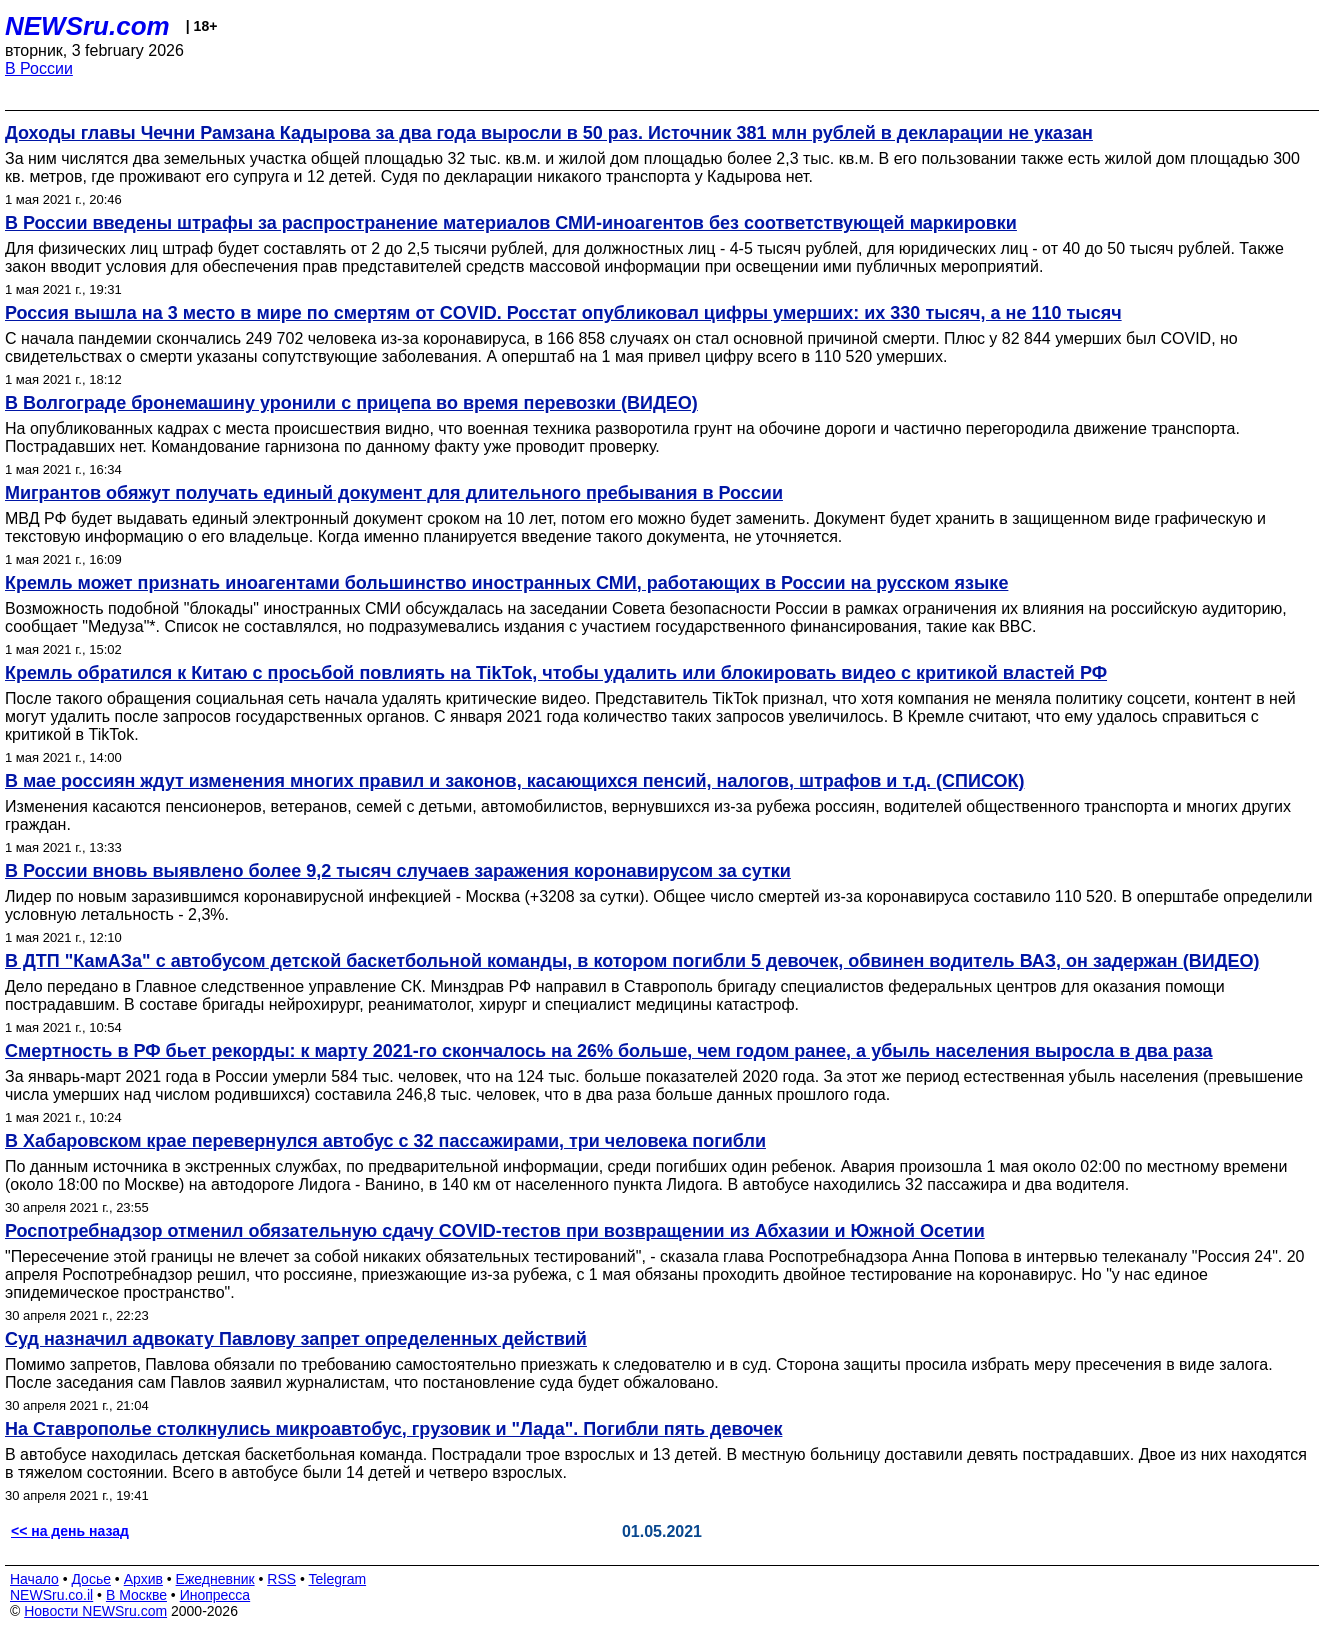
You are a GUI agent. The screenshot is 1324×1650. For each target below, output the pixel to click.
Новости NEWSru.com (95, 1611)
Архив (143, 1579)
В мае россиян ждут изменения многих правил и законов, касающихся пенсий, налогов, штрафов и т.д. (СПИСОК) (514, 781)
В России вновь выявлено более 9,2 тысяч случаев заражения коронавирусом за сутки (398, 871)
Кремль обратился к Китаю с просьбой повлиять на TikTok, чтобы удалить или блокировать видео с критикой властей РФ (556, 673)
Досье (91, 1579)
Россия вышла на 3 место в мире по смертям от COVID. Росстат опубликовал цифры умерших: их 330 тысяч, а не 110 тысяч (563, 313)
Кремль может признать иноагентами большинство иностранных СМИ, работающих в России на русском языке (506, 583)
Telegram (338, 1579)
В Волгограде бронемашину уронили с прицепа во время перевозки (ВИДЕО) (351, 403)
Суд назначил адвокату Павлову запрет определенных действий (296, 1339)
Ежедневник (215, 1579)
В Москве (136, 1595)
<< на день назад (70, 1531)
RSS (281, 1579)
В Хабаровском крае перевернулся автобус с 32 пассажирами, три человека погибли (385, 1141)
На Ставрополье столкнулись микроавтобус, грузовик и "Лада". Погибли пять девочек (393, 1429)
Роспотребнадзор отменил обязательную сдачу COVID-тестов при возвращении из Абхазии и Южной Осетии (495, 1231)
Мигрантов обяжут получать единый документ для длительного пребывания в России (394, 493)
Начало (34, 1579)
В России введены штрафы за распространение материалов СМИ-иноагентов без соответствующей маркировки (511, 223)
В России (39, 68)
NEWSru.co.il (51, 1595)
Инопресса (215, 1595)
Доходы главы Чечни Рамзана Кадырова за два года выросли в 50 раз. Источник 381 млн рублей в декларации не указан (549, 133)
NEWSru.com (87, 26)
